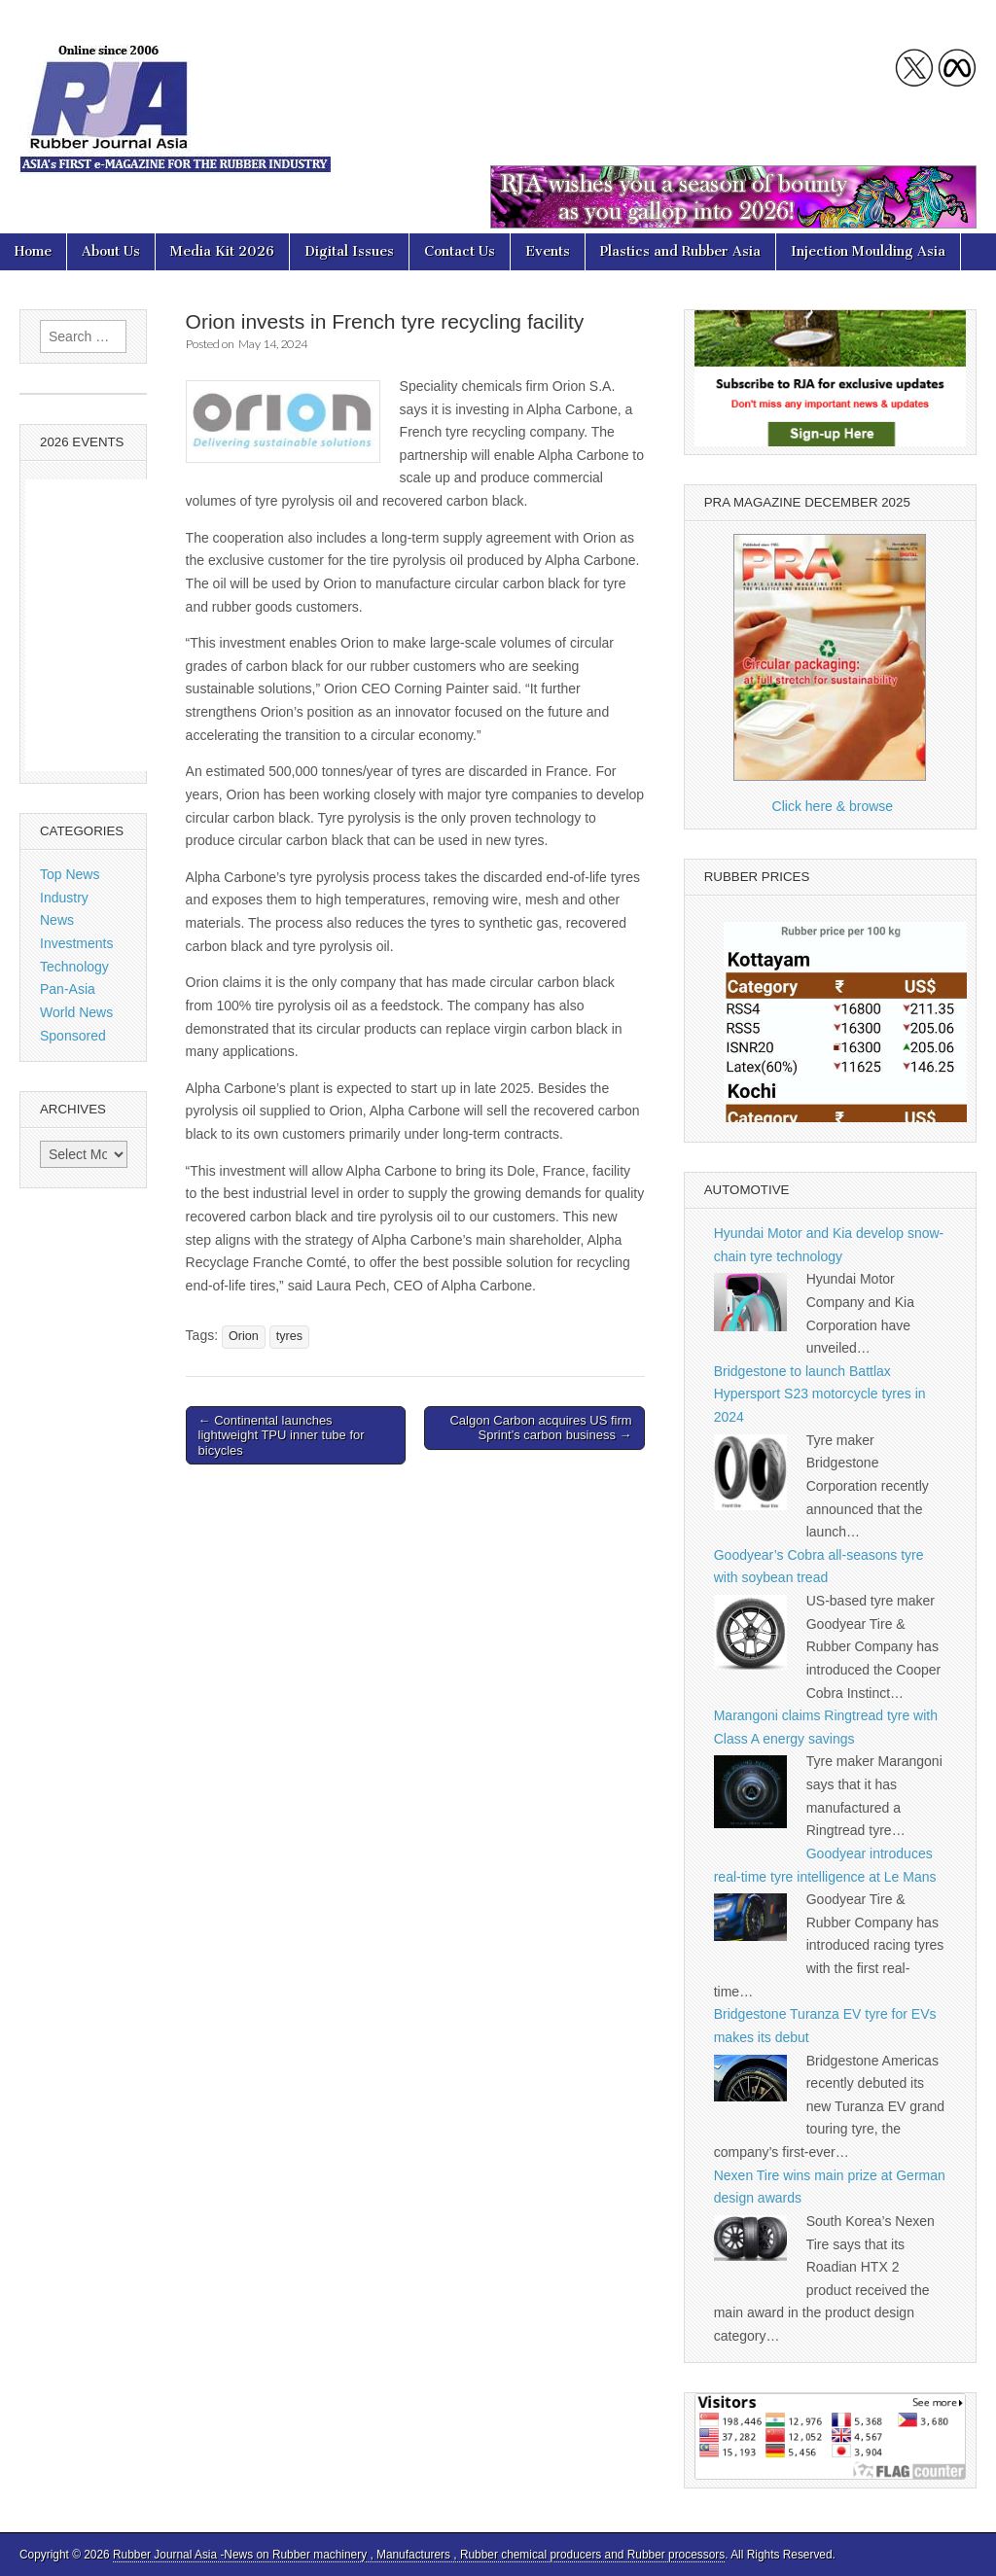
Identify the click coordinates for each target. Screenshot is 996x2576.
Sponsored (73, 1035)
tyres (289, 1336)
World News (76, 1012)
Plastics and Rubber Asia (680, 251)
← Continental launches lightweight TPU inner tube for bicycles (281, 1435)
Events (547, 251)
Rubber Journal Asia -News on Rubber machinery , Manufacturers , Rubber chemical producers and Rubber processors (419, 2554)
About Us (111, 251)
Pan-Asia (67, 989)
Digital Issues (349, 251)
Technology (74, 966)
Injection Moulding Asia (868, 251)
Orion (244, 1336)
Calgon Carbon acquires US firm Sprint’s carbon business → (540, 1428)
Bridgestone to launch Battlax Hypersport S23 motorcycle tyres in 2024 (820, 1394)
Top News (69, 874)
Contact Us (459, 251)
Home (33, 251)
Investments (76, 943)
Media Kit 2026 (222, 251)
